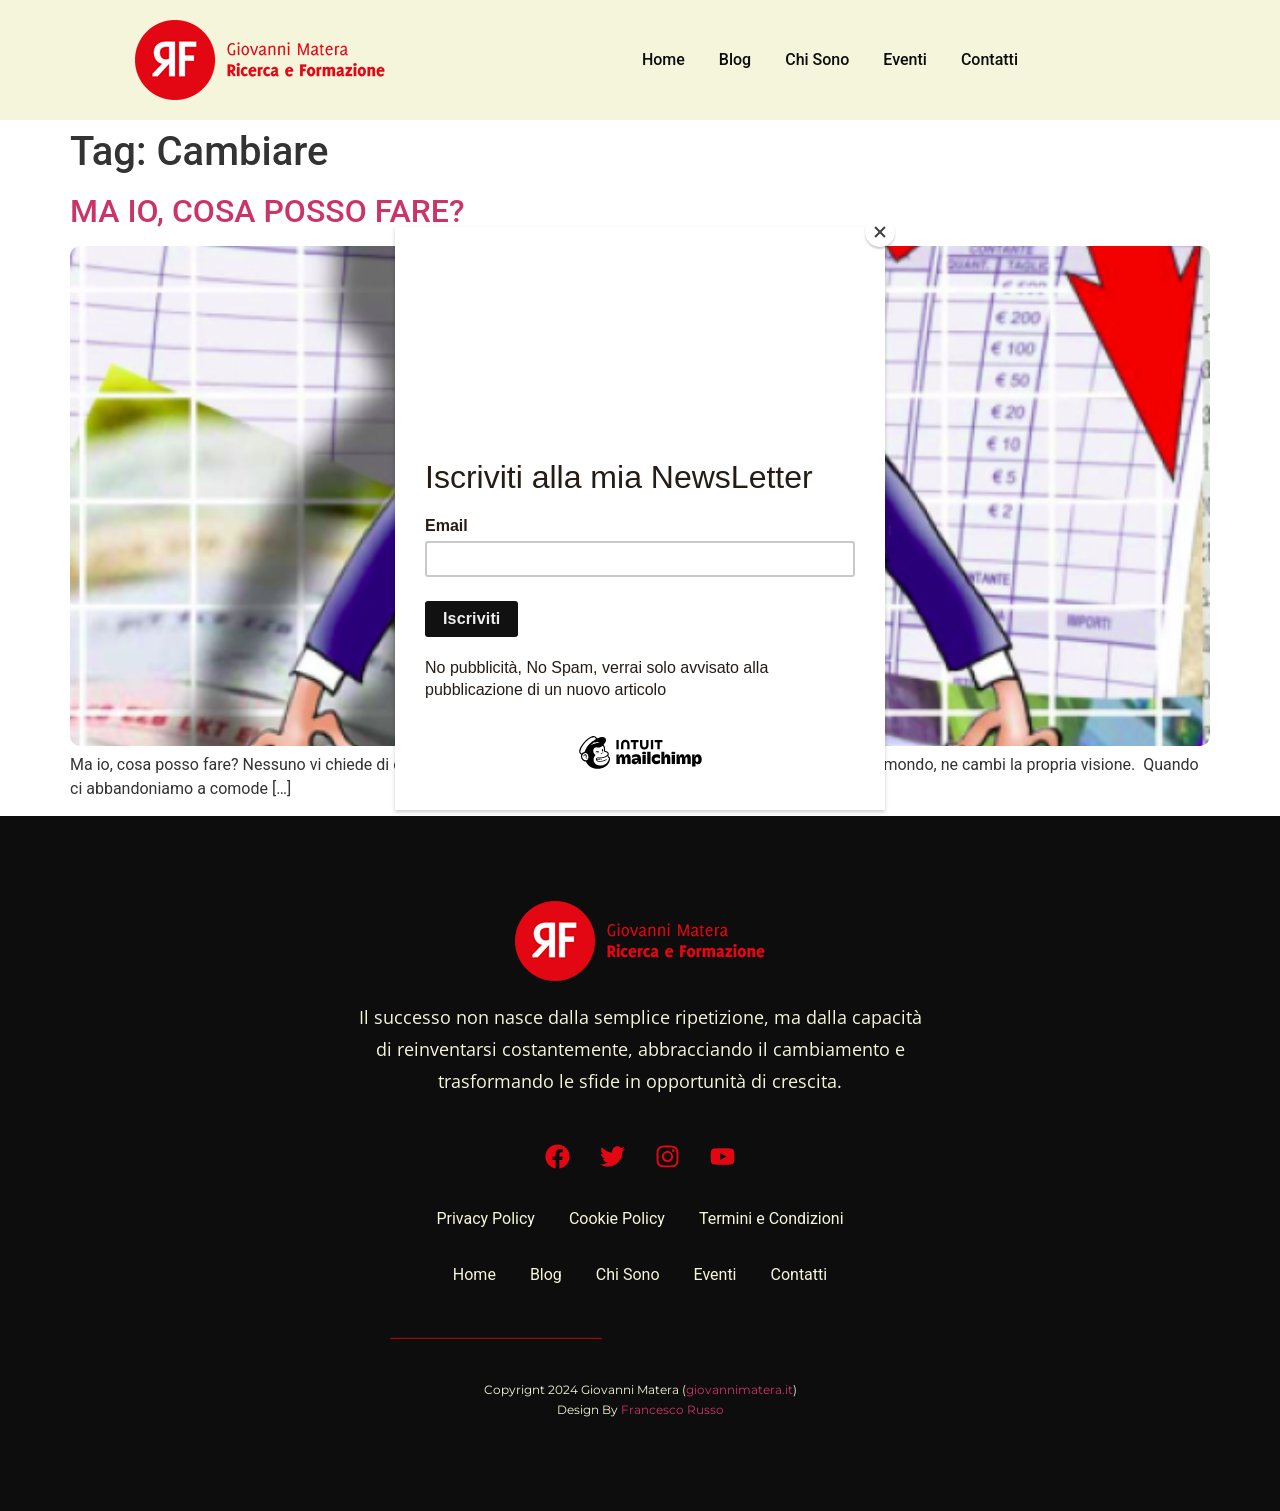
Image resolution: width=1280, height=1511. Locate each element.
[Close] (880, 232)
